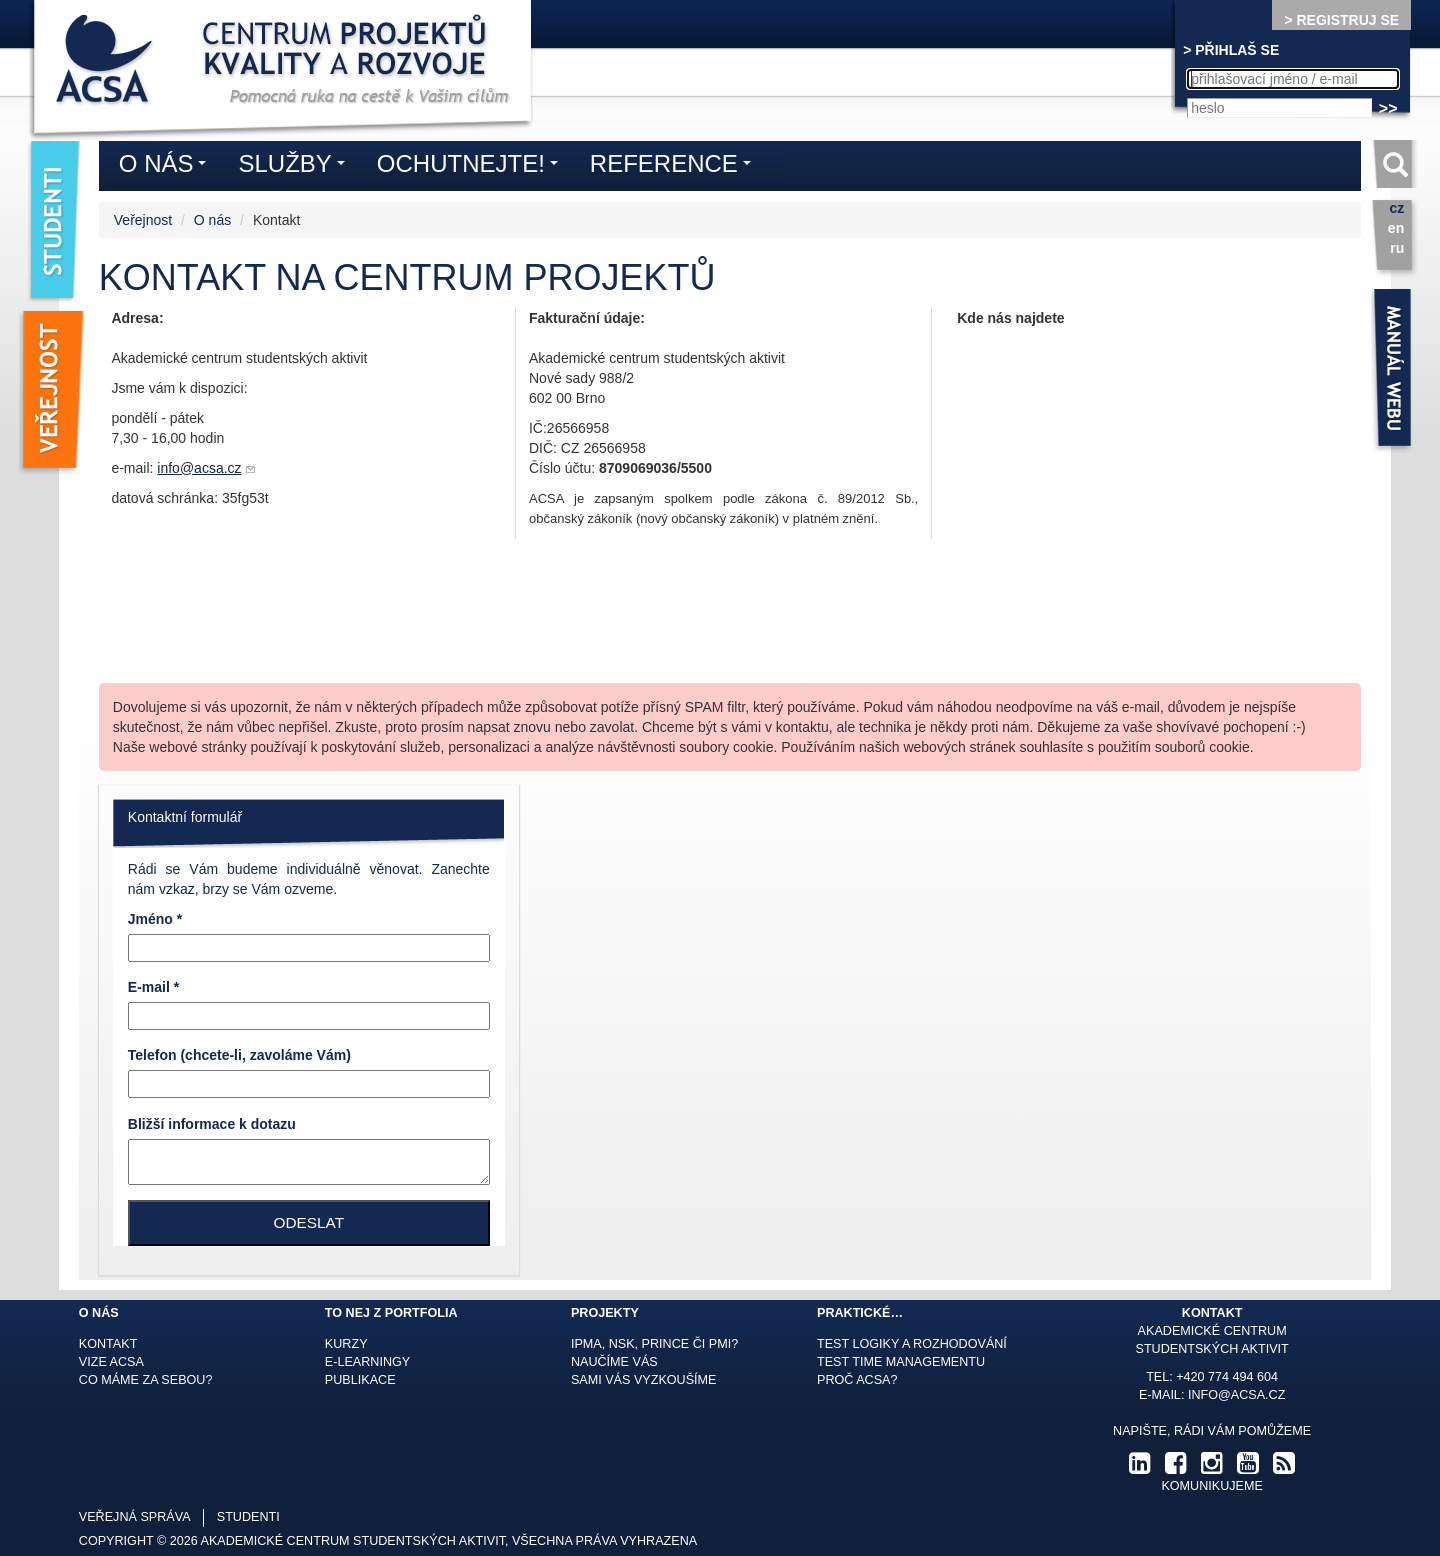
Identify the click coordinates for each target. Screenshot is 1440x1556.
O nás (212, 220)
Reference (675, 167)
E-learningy (367, 1362)
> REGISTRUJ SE (1341, 20)
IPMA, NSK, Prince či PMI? (654, 1344)
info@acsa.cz (199, 468)
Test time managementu (901, 1362)
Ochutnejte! (472, 167)
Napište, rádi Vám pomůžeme (1212, 1431)
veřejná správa (135, 1517)
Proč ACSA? (857, 1380)
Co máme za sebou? (146, 1380)
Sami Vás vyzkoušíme (644, 1380)
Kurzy (346, 1344)
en (1396, 228)
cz (1396, 208)
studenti (248, 1517)
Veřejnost (143, 220)
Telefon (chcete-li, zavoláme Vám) (239, 1055)
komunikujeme (1211, 1486)
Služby (296, 167)
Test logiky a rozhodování (912, 1344)
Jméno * (155, 919)
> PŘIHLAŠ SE (1231, 50)
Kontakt (108, 1344)
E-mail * (153, 987)
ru (1397, 248)
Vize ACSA (111, 1362)
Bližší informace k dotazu (212, 1124)
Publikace (360, 1380)
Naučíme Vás (614, 1362)
